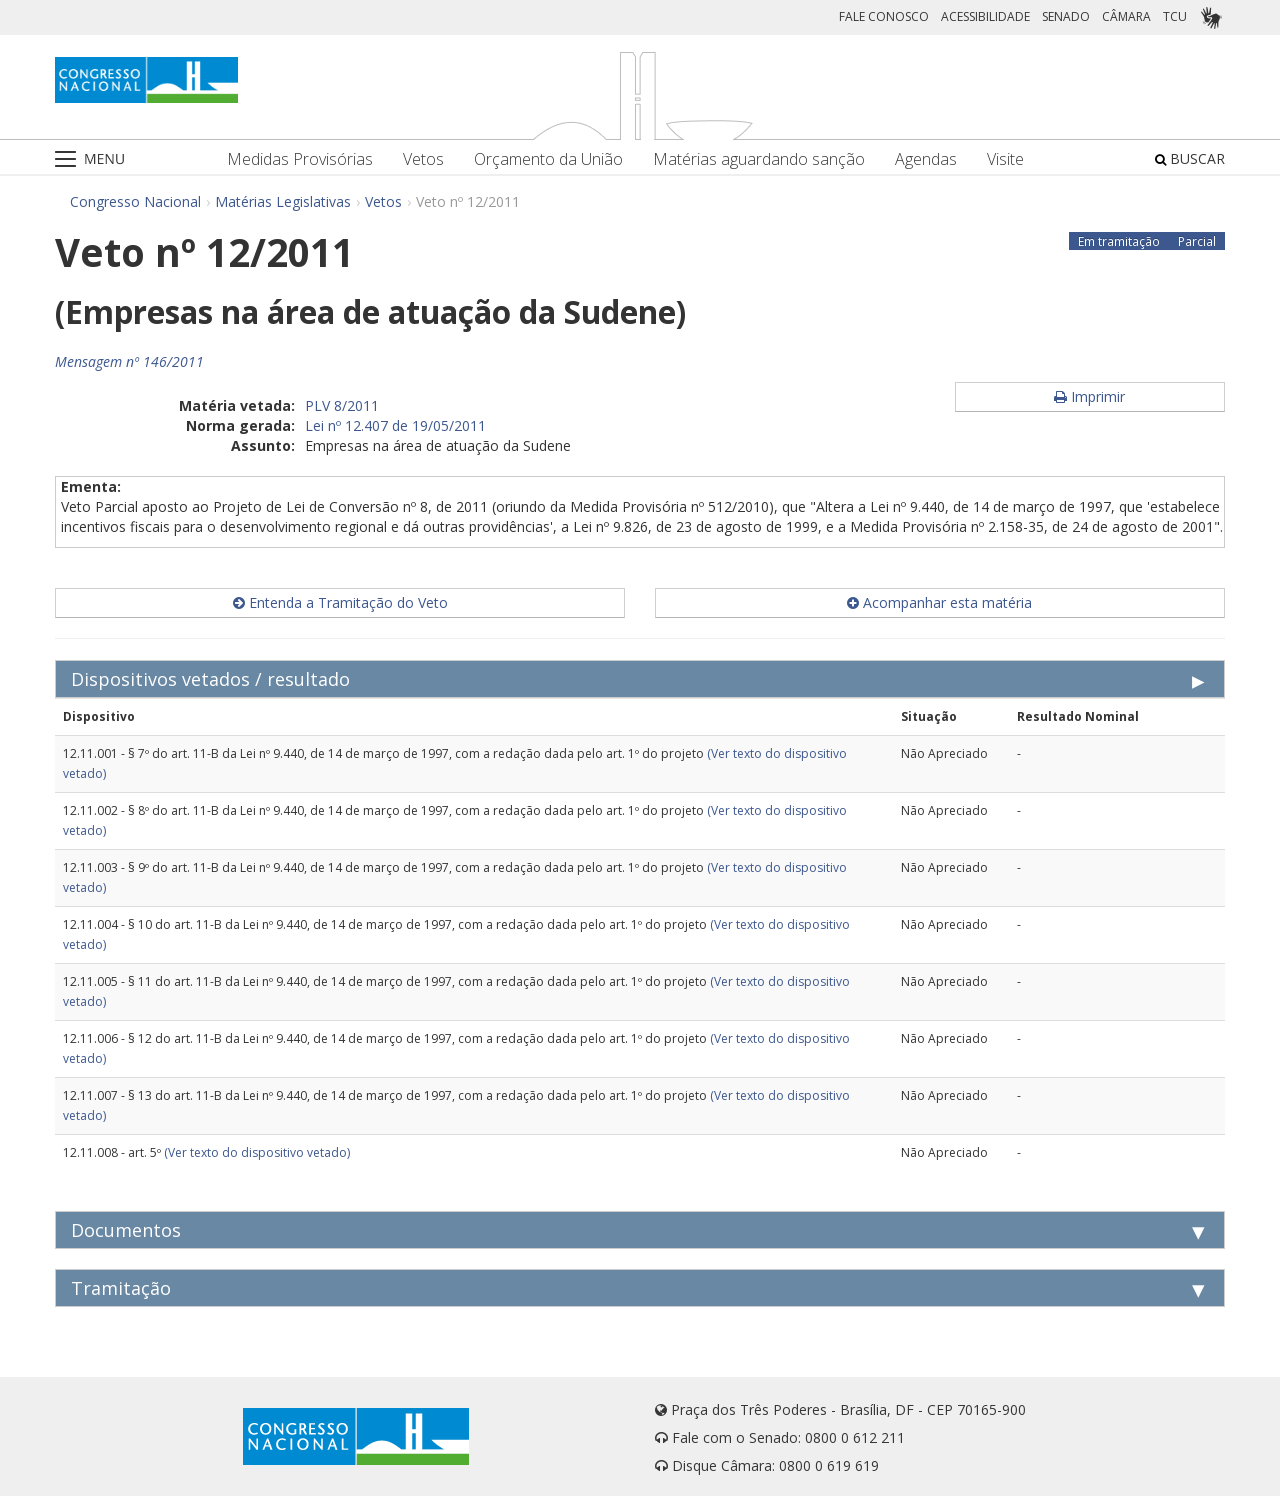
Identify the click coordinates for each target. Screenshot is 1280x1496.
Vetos (423, 159)
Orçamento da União (548, 159)
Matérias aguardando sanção (759, 159)
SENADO (1066, 16)
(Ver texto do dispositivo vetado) (257, 1152)
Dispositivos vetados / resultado (210, 679)
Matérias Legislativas (283, 201)
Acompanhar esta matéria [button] (939, 602)
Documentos (126, 1230)
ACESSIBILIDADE (985, 16)
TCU (1175, 16)
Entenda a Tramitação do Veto (340, 602)
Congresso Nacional (135, 201)
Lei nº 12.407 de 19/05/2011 (395, 425)
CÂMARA (1126, 16)
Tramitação (121, 1288)
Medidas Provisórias (300, 159)
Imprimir (1089, 396)
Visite (1005, 159)
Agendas (926, 159)
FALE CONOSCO (884, 16)
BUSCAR (1190, 158)
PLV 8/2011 (342, 405)
